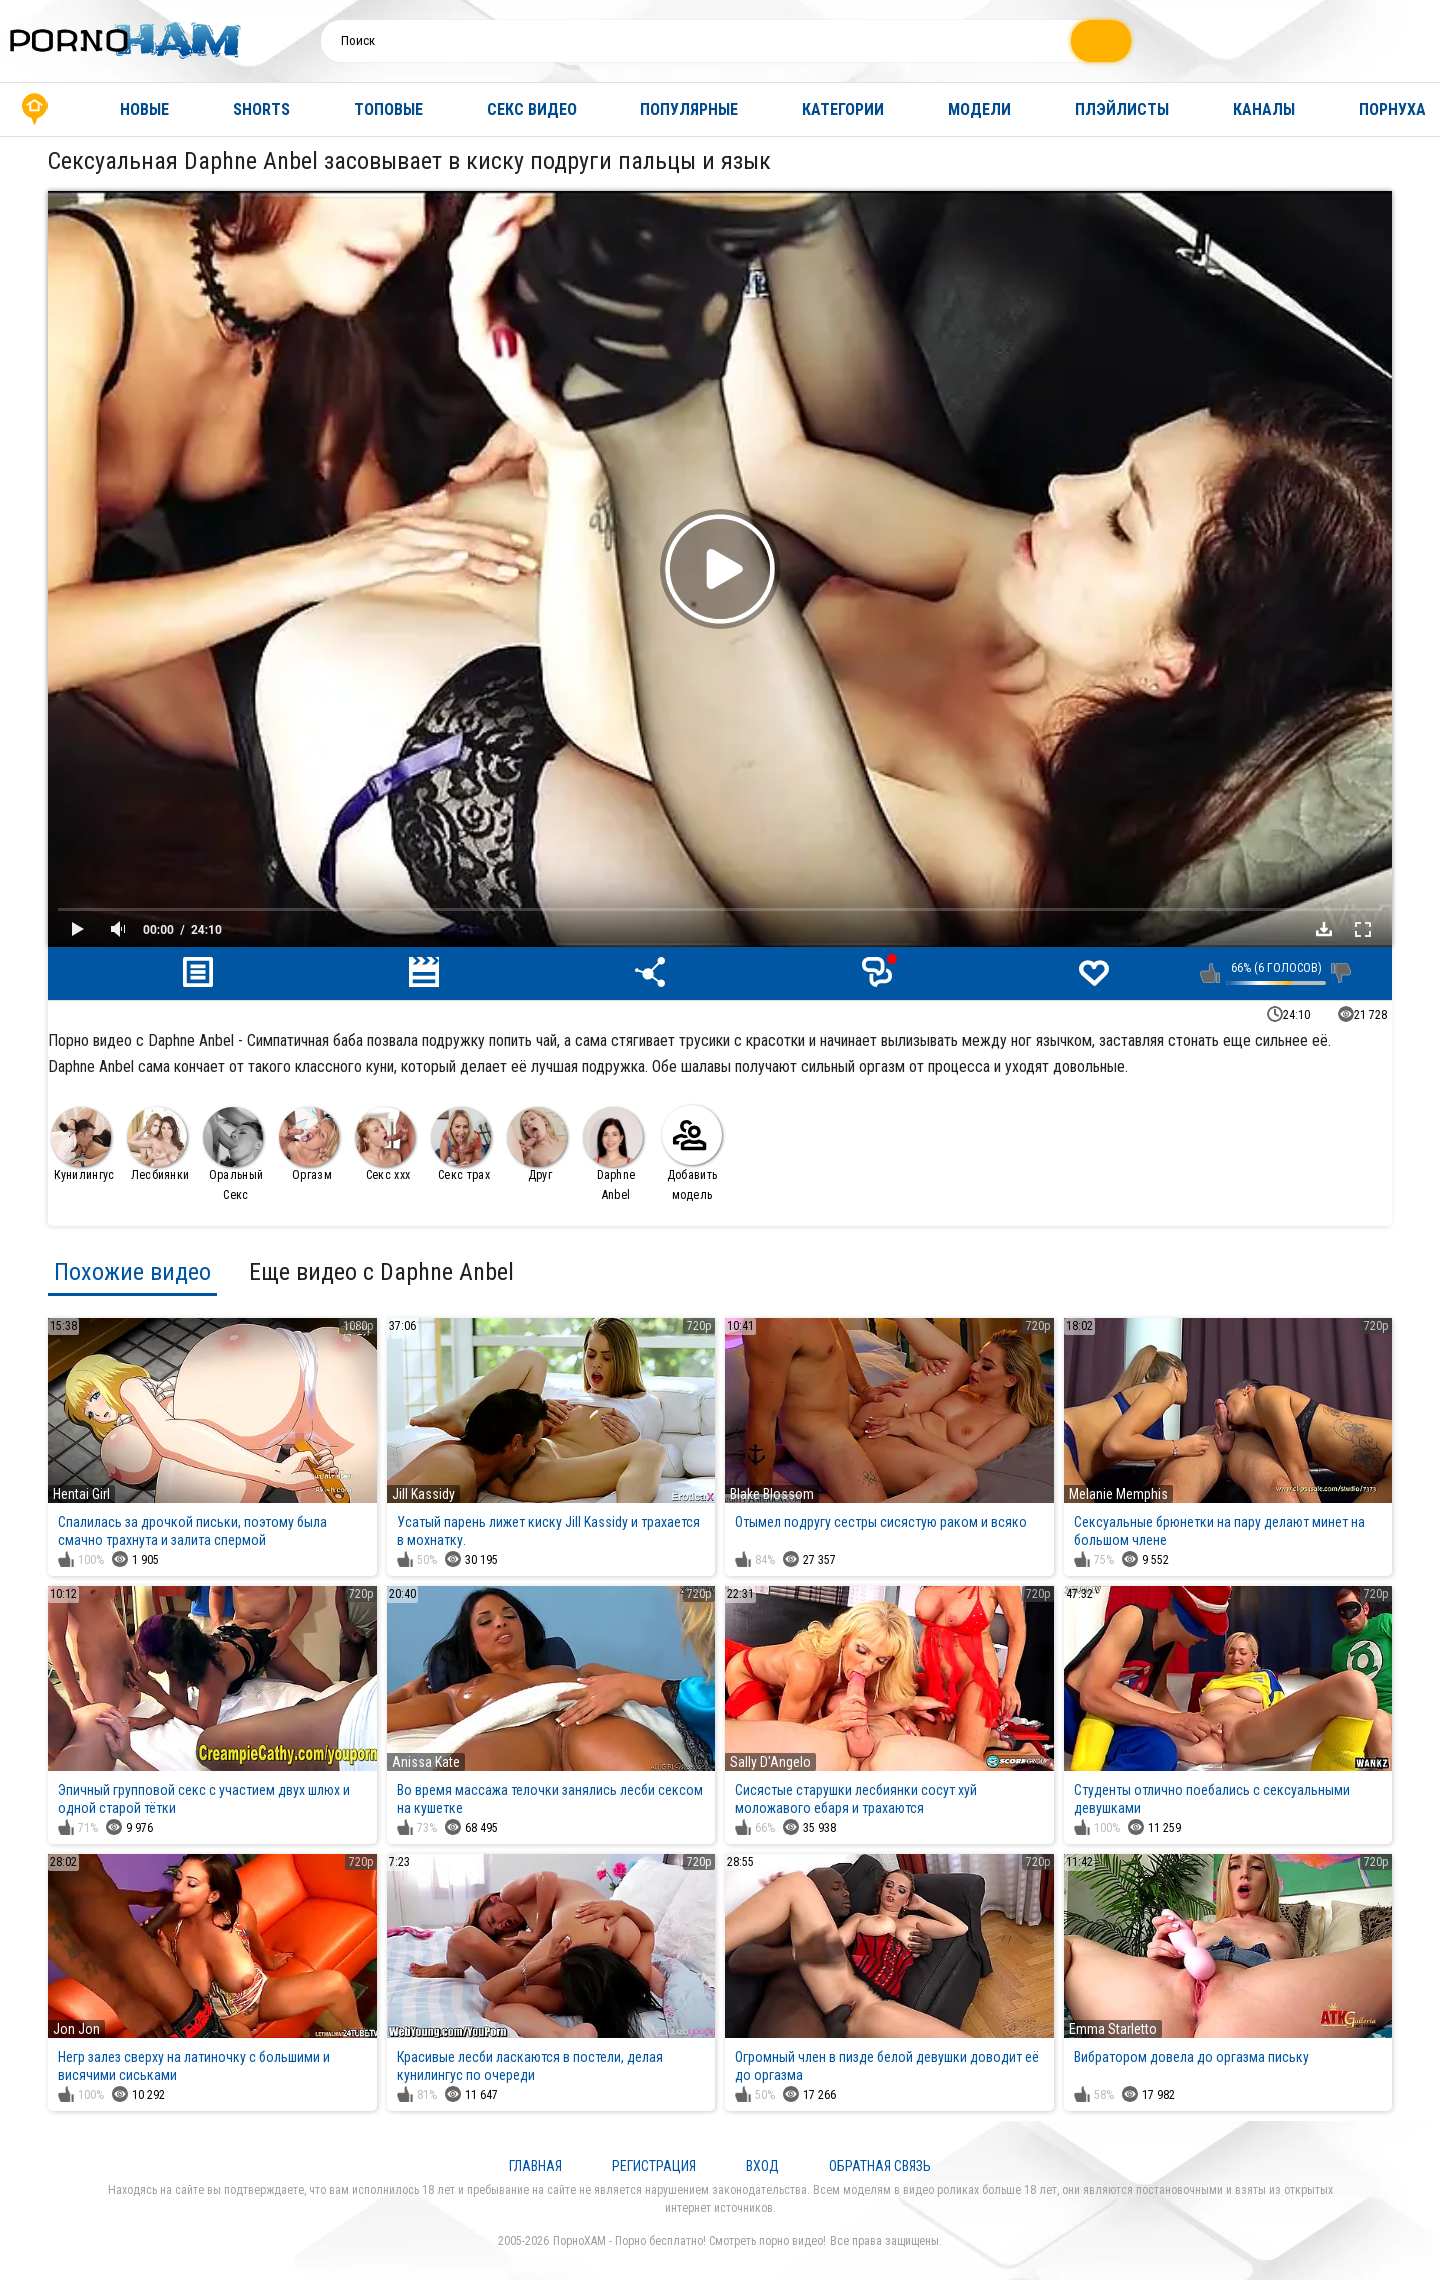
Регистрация (654, 2166)
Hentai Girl (81, 1494)
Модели (979, 109)
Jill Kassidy (423, 1494)
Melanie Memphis (1118, 1494)
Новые (144, 109)
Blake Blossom (772, 1494)
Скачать (1324, 929)
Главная (35, 109)
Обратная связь (880, 2166)
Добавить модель (692, 1153)
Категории (843, 109)
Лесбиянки (158, 1144)
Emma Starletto (1113, 2029)
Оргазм (309, 1144)
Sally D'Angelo (770, 1762)
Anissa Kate (426, 1762)
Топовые (388, 109)
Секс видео (532, 109)
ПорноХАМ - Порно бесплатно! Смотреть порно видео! (689, 2241)
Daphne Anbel (613, 1154)
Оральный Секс (233, 1154)
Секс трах (461, 1144)
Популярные (689, 109)
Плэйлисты (1122, 109)
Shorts (261, 109)
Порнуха (1392, 109)
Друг (537, 1144)
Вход (762, 2166)
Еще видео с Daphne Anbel (381, 1272)
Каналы (1264, 109)
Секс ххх (385, 1144)
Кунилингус (83, 1144)
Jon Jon (76, 2029)
